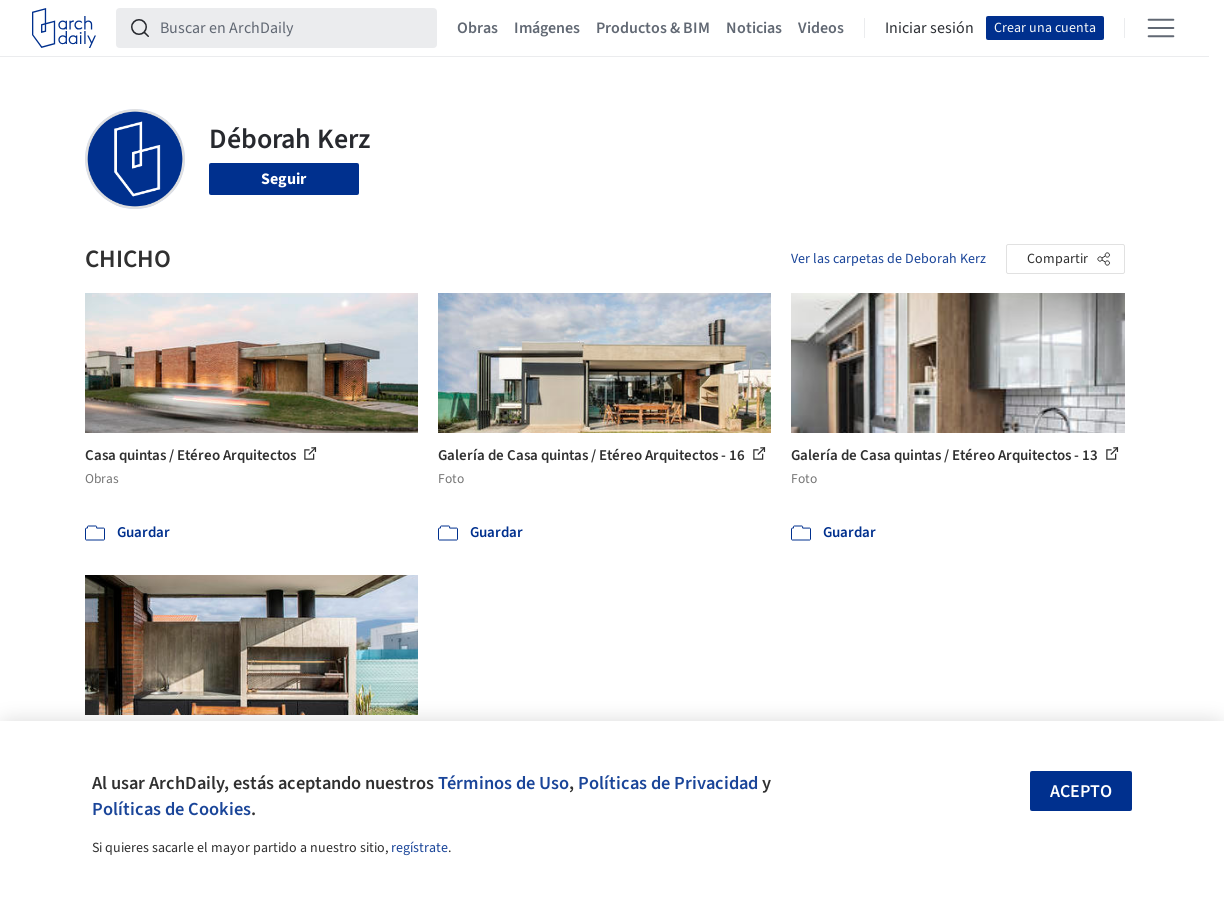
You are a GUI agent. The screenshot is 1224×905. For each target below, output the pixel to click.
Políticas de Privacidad (668, 783)
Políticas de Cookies (171, 809)
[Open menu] (1161, 28)
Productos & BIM (653, 28)
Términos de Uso (503, 783)
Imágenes (547, 28)
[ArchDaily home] (64, 28)
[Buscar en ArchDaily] (292, 28)
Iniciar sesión (929, 28)
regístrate (419, 848)
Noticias (754, 28)
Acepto (1081, 791)
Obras (477, 28)
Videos (821, 28)
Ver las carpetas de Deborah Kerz (888, 259)
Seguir (283, 179)
